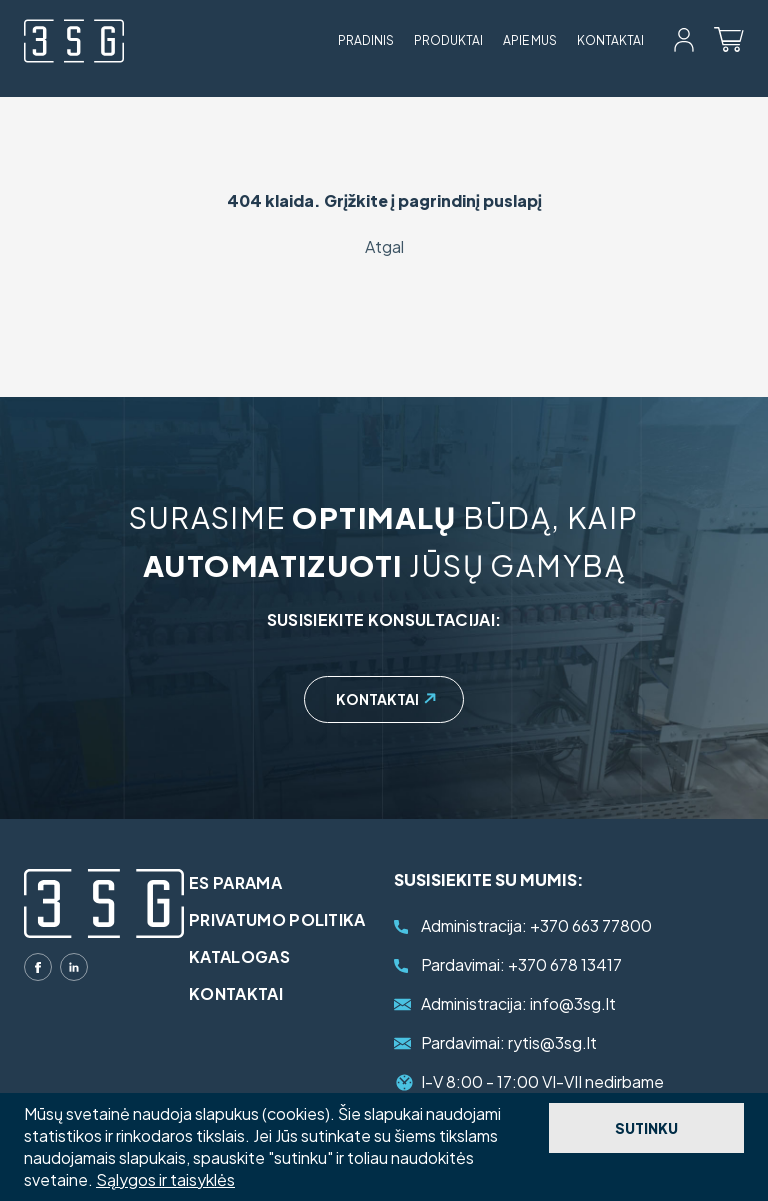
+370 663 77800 (536, 925)
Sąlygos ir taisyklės (165, 1179)
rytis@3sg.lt (509, 1042)
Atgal (384, 246)
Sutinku (646, 1128)
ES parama (235, 882)
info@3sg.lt (518, 1003)
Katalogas (239, 956)
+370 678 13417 (521, 964)
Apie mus (530, 40)
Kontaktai (610, 40)
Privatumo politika (277, 919)
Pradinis (366, 40)
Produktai (448, 40)
